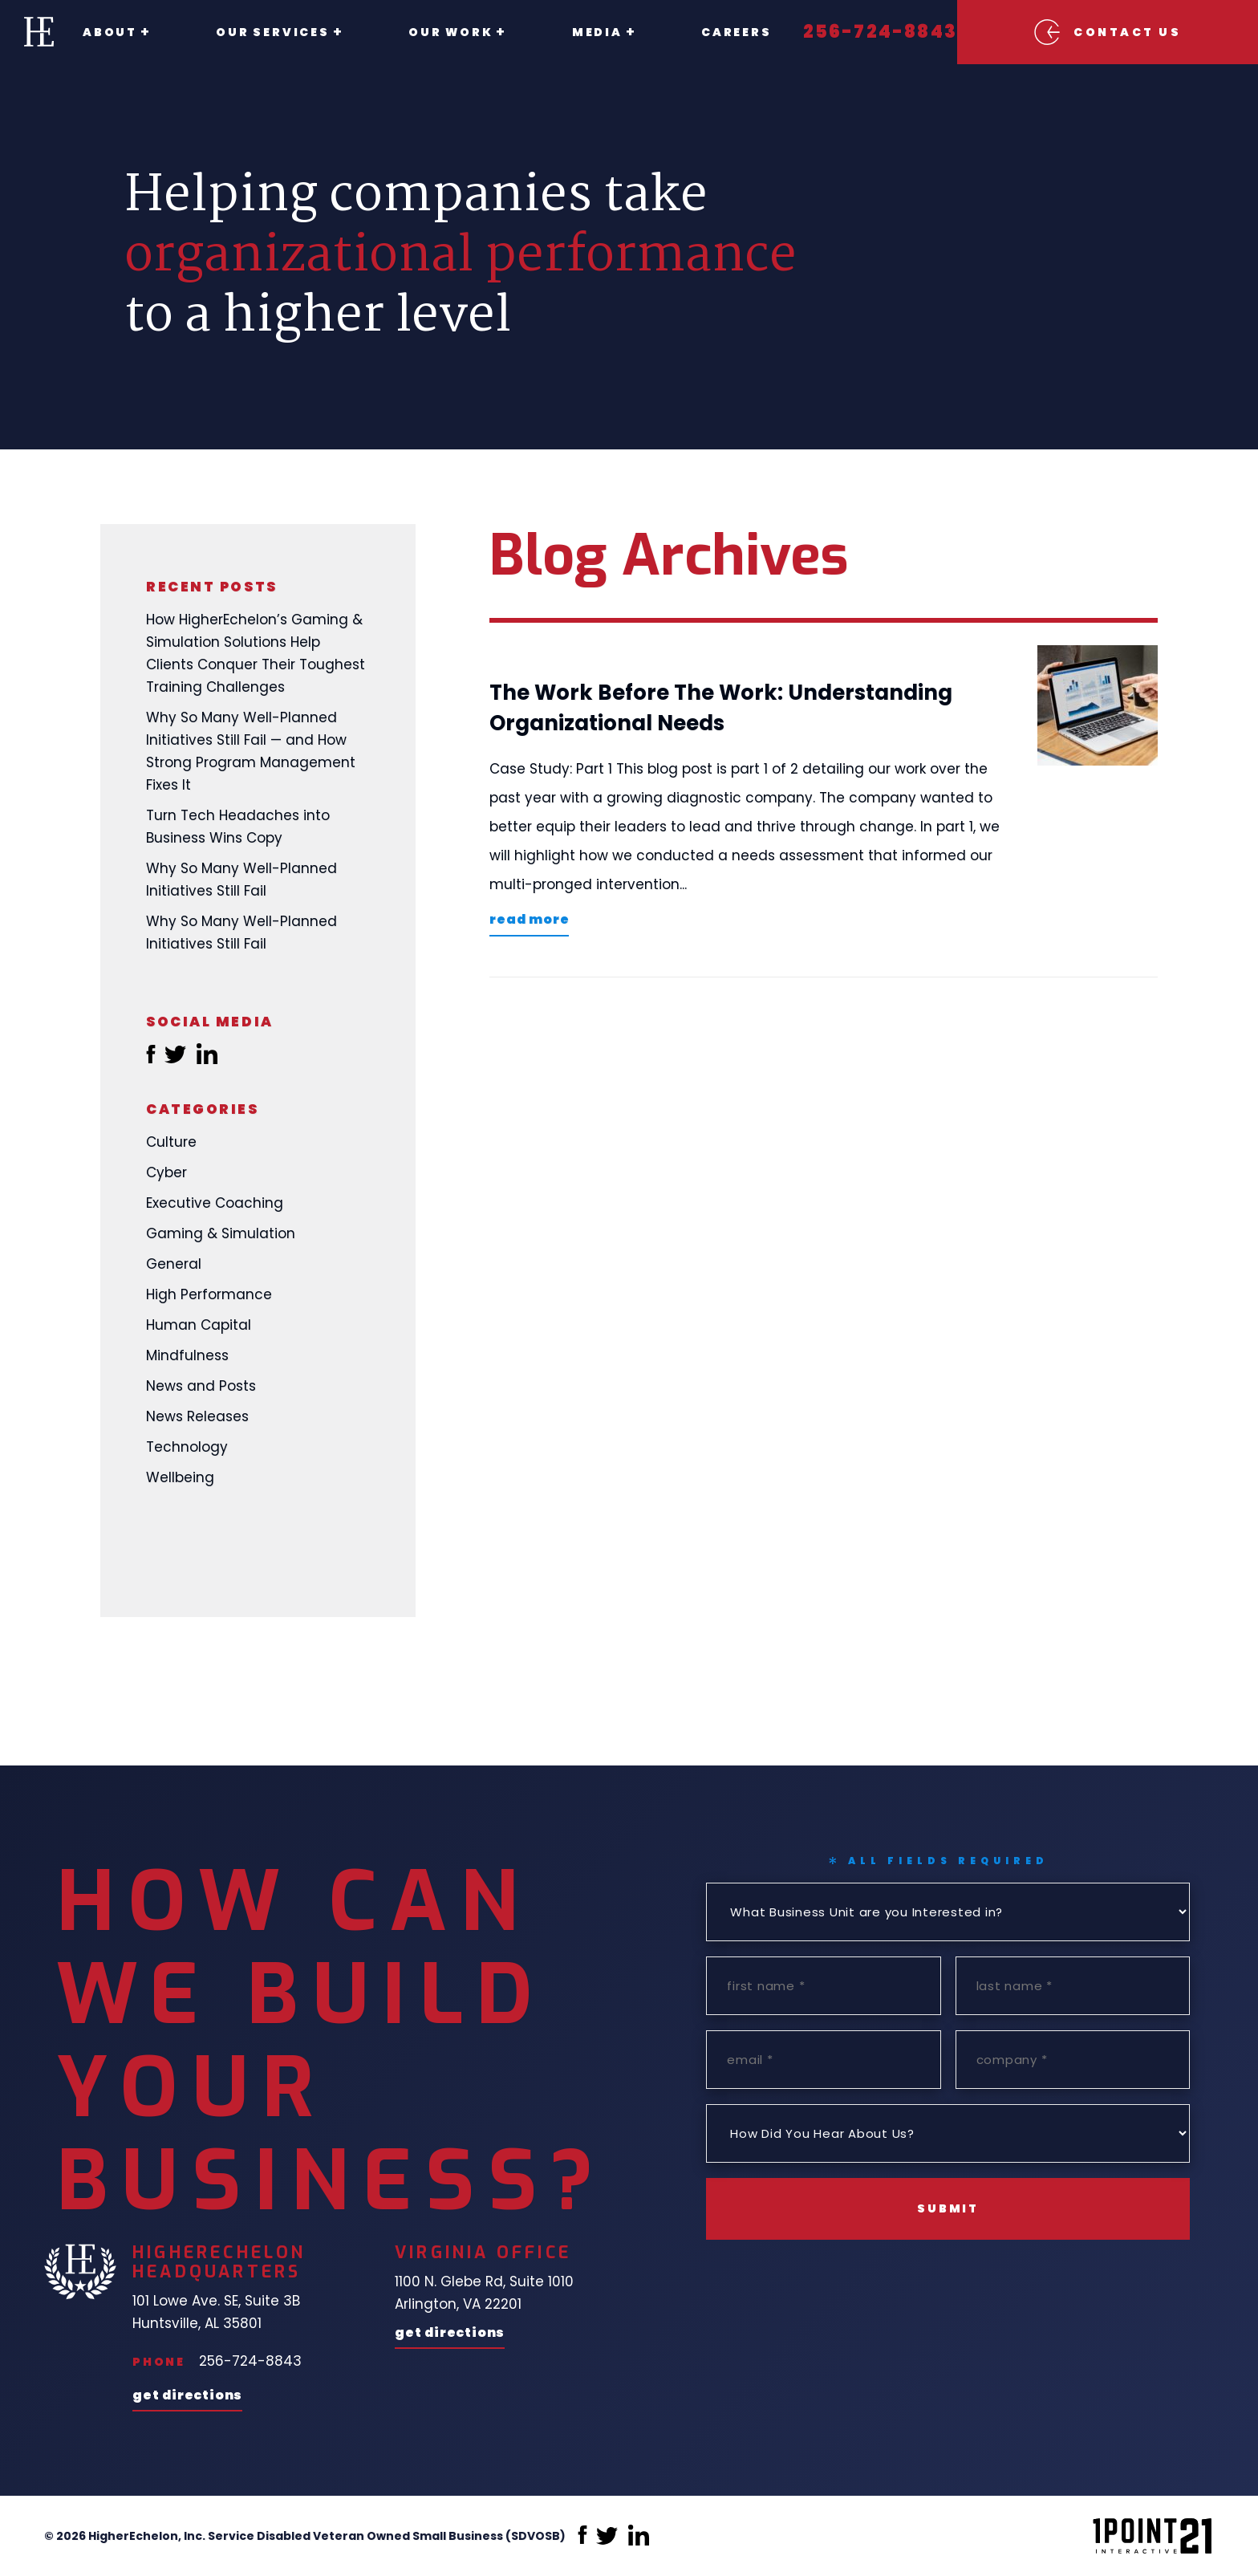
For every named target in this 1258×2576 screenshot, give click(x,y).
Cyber (166, 1172)
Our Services (264, 32)
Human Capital (198, 1325)
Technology (187, 1447)
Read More (529, 920)
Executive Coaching (214, 1203)
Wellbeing (180, 1477)
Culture (171, 1142)
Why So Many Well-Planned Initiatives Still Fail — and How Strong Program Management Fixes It (250, 751)
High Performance (209, 1294)
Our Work (433, 32)
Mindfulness (187, 1355)
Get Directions (187, 2396)
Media (571, 32)
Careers (701, 32)
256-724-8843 (845, 32)
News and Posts (201, 1386)
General (173, 1264)
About (110, 32)
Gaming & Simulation (220, 1233)
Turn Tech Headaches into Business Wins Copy (238, 826)
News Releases (197, 1416)
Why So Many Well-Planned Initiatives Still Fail (241, 879)
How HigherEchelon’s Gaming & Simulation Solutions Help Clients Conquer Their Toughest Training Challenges (255, 653)
